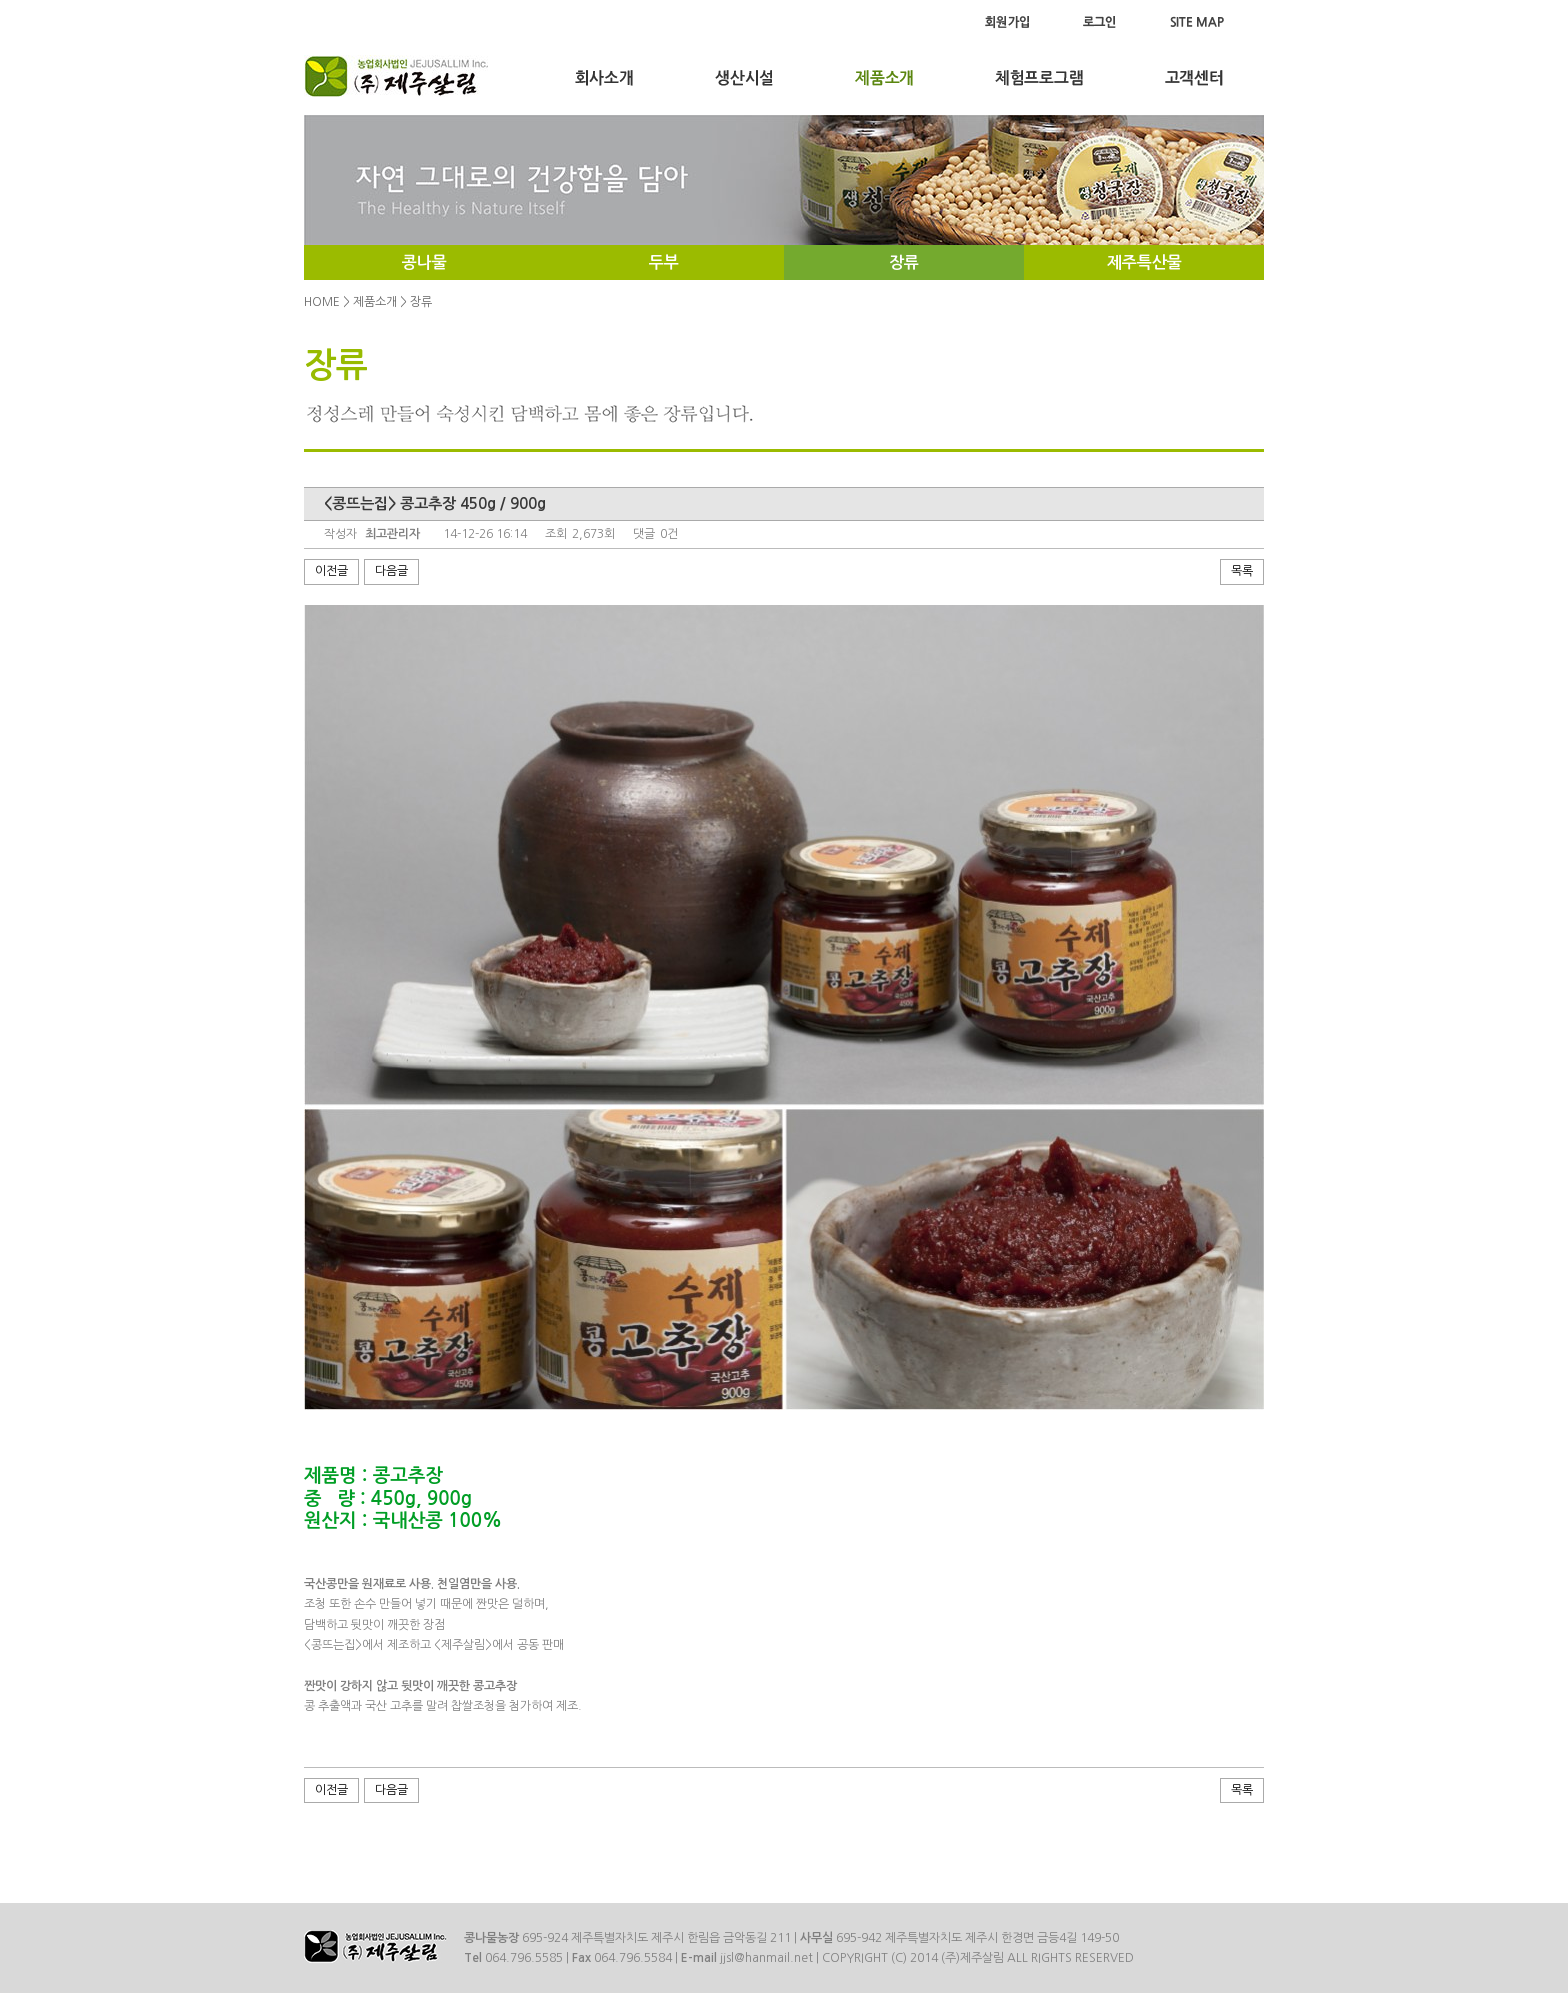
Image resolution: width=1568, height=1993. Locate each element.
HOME (322, 302)
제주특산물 (1144, 262)
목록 (1242, 571)
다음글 (391, 571)
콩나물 (424, 262)
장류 (904, 262)
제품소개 (375, 302)
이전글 (331, 571)
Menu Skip (0, 0)
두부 (664, 262)
